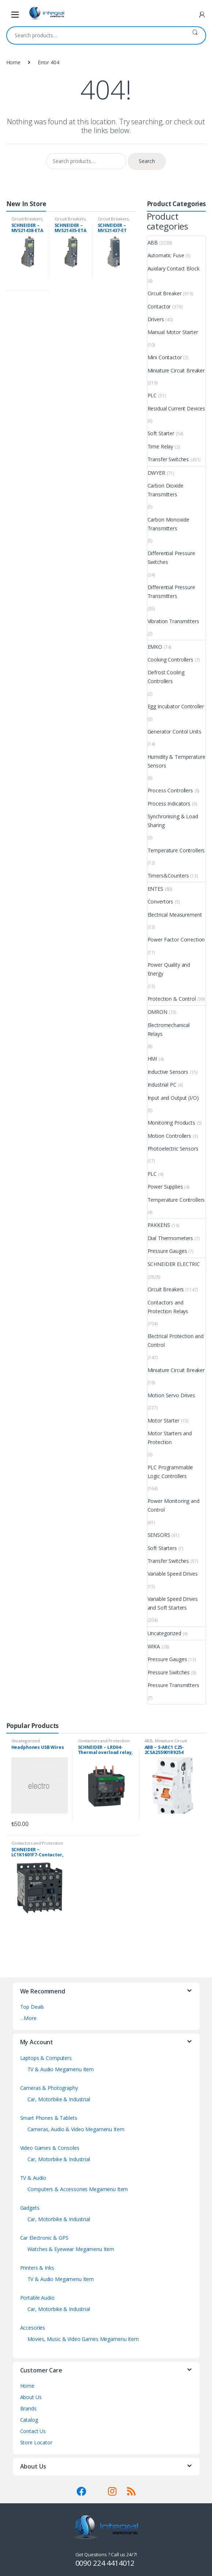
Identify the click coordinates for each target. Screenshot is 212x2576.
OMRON (157, 1011)
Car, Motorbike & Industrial (58, 2099)
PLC (152, 395)
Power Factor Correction (176, 939)
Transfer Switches (168, 459)
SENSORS (159, 1534)
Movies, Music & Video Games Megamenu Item (83, 2339)
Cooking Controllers (170, 659)
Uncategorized (164, 1633)
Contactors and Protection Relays (168, 1307)
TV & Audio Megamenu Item (60, 2069)
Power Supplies (165, 1186)
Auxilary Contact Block (174, 268)
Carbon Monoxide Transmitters (168, 524)
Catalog (29, 2419)
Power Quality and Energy (169, 969)
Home (13, 62)
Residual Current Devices (176, 408)
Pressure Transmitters (173, 1685)
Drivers (156, 319)
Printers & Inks (37, 2267)
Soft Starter (161, 433)
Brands (28, 2408)
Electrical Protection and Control (176, 1340)
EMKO (155, 646)
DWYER (156, 472)
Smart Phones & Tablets (48, 2117)
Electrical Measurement (175, 914)
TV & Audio (33, 2177)
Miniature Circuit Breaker (176, 370)
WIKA (154, 1646)
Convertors (161, 901)
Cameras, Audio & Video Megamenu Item (75, 2129)
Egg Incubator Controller (176, 706)
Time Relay (161, 446)
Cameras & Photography (49, 2087)
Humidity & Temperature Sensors (176, 761)
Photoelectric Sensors (173, 1148)
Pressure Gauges (167, 1250)
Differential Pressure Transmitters (171, 591)
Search (195, 35)
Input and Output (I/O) (173, 1097)
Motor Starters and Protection (170, 1438)
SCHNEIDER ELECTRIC (174, 1264)
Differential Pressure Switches (171, 557)
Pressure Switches (169, 1672)
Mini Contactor (165, 357)
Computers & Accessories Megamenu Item (77, 2189)
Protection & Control (172, 998)
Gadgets (30, 2207)
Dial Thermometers (170, 1238)
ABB (153, 242)
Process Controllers (170, 790)
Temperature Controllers (176, 850)
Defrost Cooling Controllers (166, 677)
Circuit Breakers (26, 218)
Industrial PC (162, 1084)
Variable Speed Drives (173, 1573)
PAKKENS (159, 1224)
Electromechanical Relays (169, 1029)
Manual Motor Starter (173, 332)
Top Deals (32, 2006)
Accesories (32, 2327)
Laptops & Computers (46, 2057)
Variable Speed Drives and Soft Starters (173, 1603)
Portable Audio (37, 2297)
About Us (31, 2397)
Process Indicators (169, 803)
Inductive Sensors (168, 1071)
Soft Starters (162, 1548)
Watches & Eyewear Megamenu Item (71, 2249)
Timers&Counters (168, 875)
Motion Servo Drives (171, 1395)
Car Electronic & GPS (44, 2237)
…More (28, 2018)
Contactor (159, 306)
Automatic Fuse (166, 255)
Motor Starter (163, 1420)
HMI (152, 1058)
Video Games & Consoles (49, 2147)
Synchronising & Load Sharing (173, 821)
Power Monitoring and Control (174, 1505)
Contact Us (33, 2431)
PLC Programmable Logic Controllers (170, 1472)
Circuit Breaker (165, 293)
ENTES (155, 888)
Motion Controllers (169, 1135)
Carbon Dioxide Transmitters (165, 490)
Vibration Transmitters (173, 621)
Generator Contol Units (174, 731)
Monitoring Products (171, 1122)
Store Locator (36, 2442)
